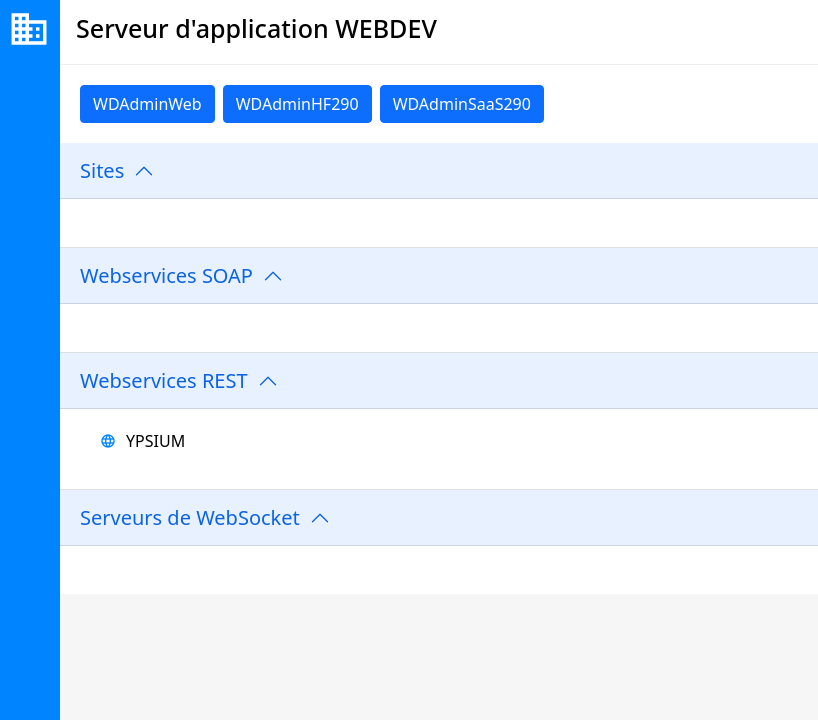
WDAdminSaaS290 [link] (462, 104)
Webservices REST (164, 380)
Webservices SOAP (166, 275)
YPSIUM (155, 441)
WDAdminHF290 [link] (297, 104)
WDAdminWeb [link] (147, 104)
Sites (102, 170)
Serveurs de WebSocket (190, 517)
